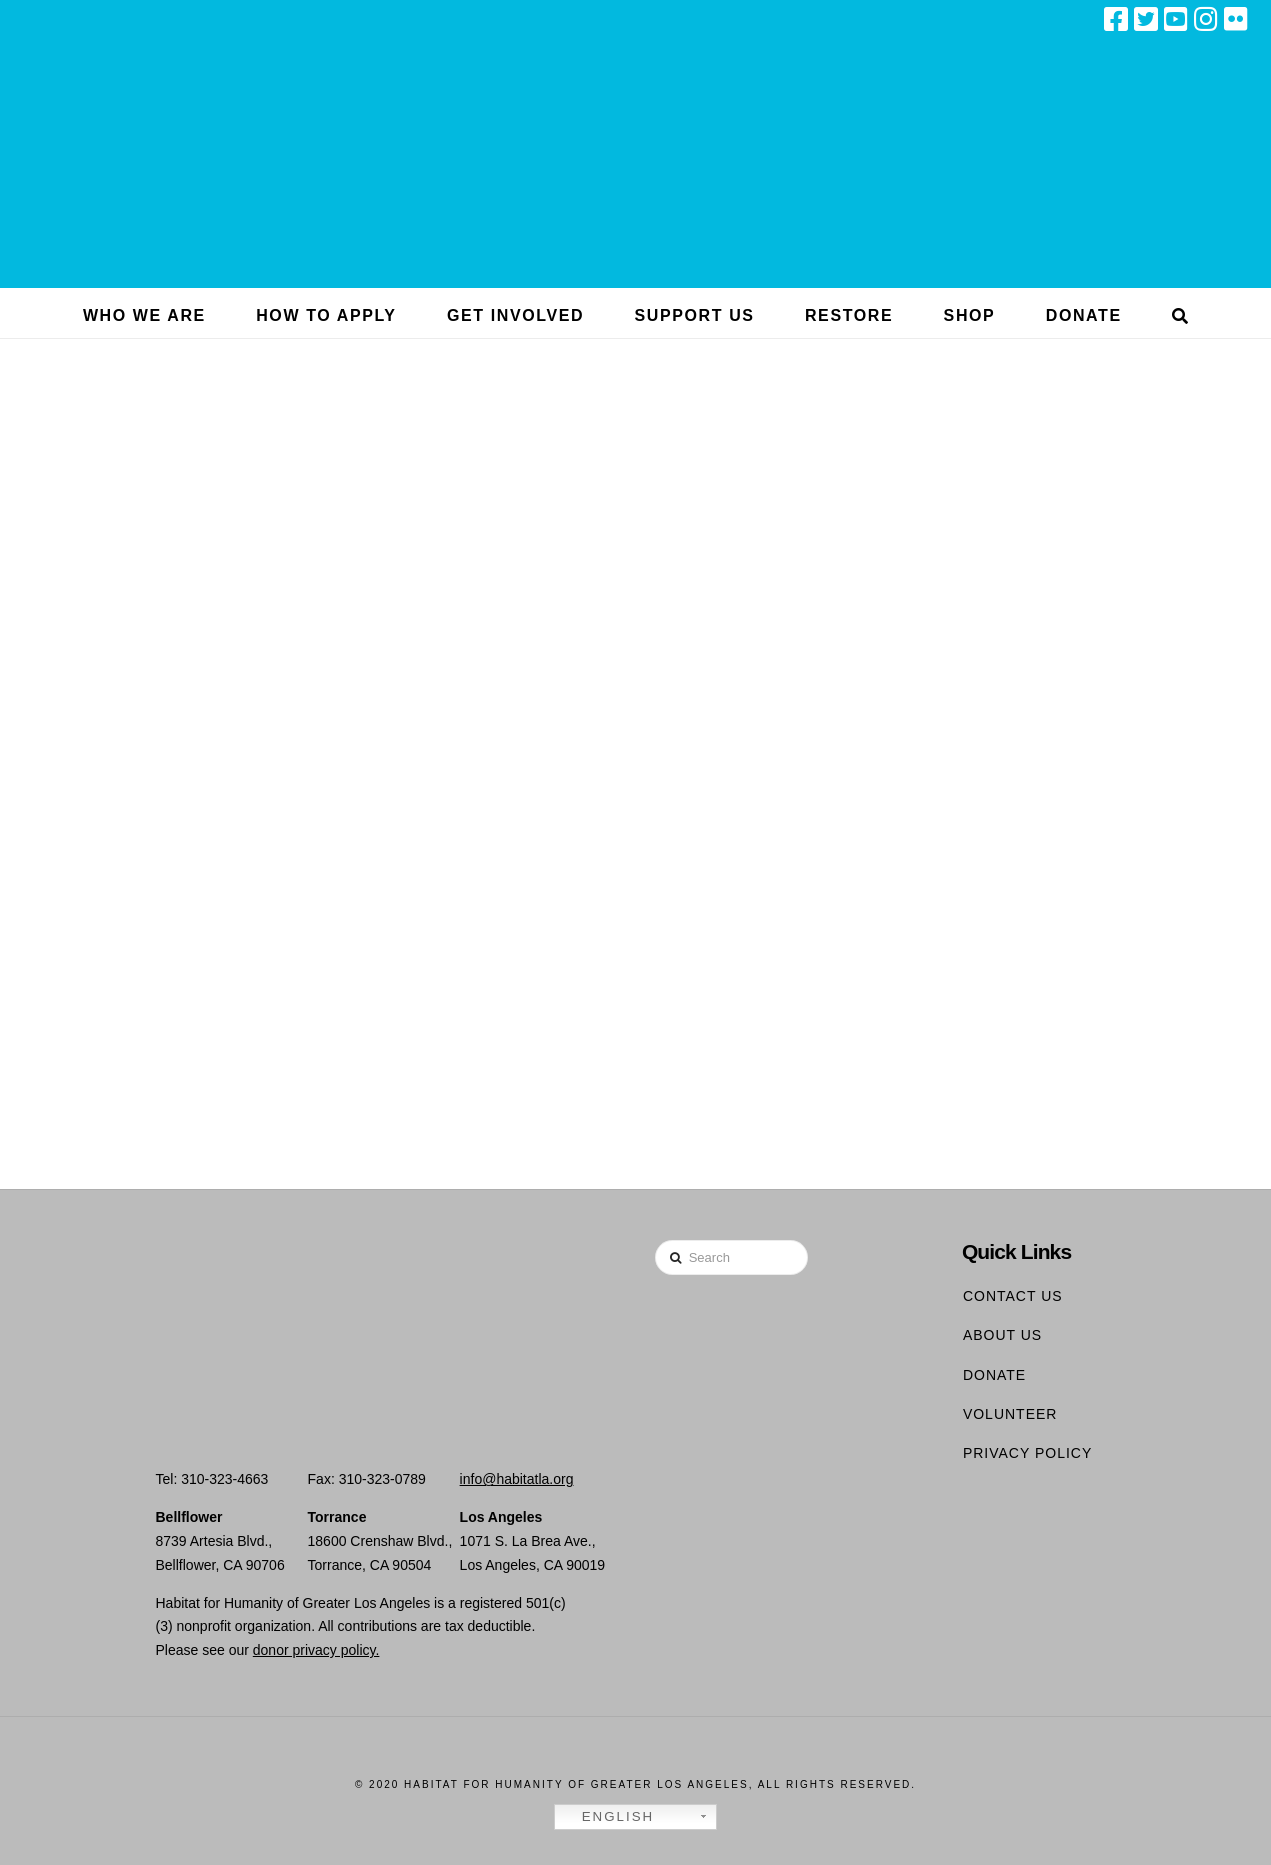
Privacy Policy (1027, 1453)
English (607, 1817)
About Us (1002, 1335)
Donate (994, 1375)
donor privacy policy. (316, 1650)
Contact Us (1013, 1296)
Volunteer (1010, 1414)
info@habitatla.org (517, 1479)
